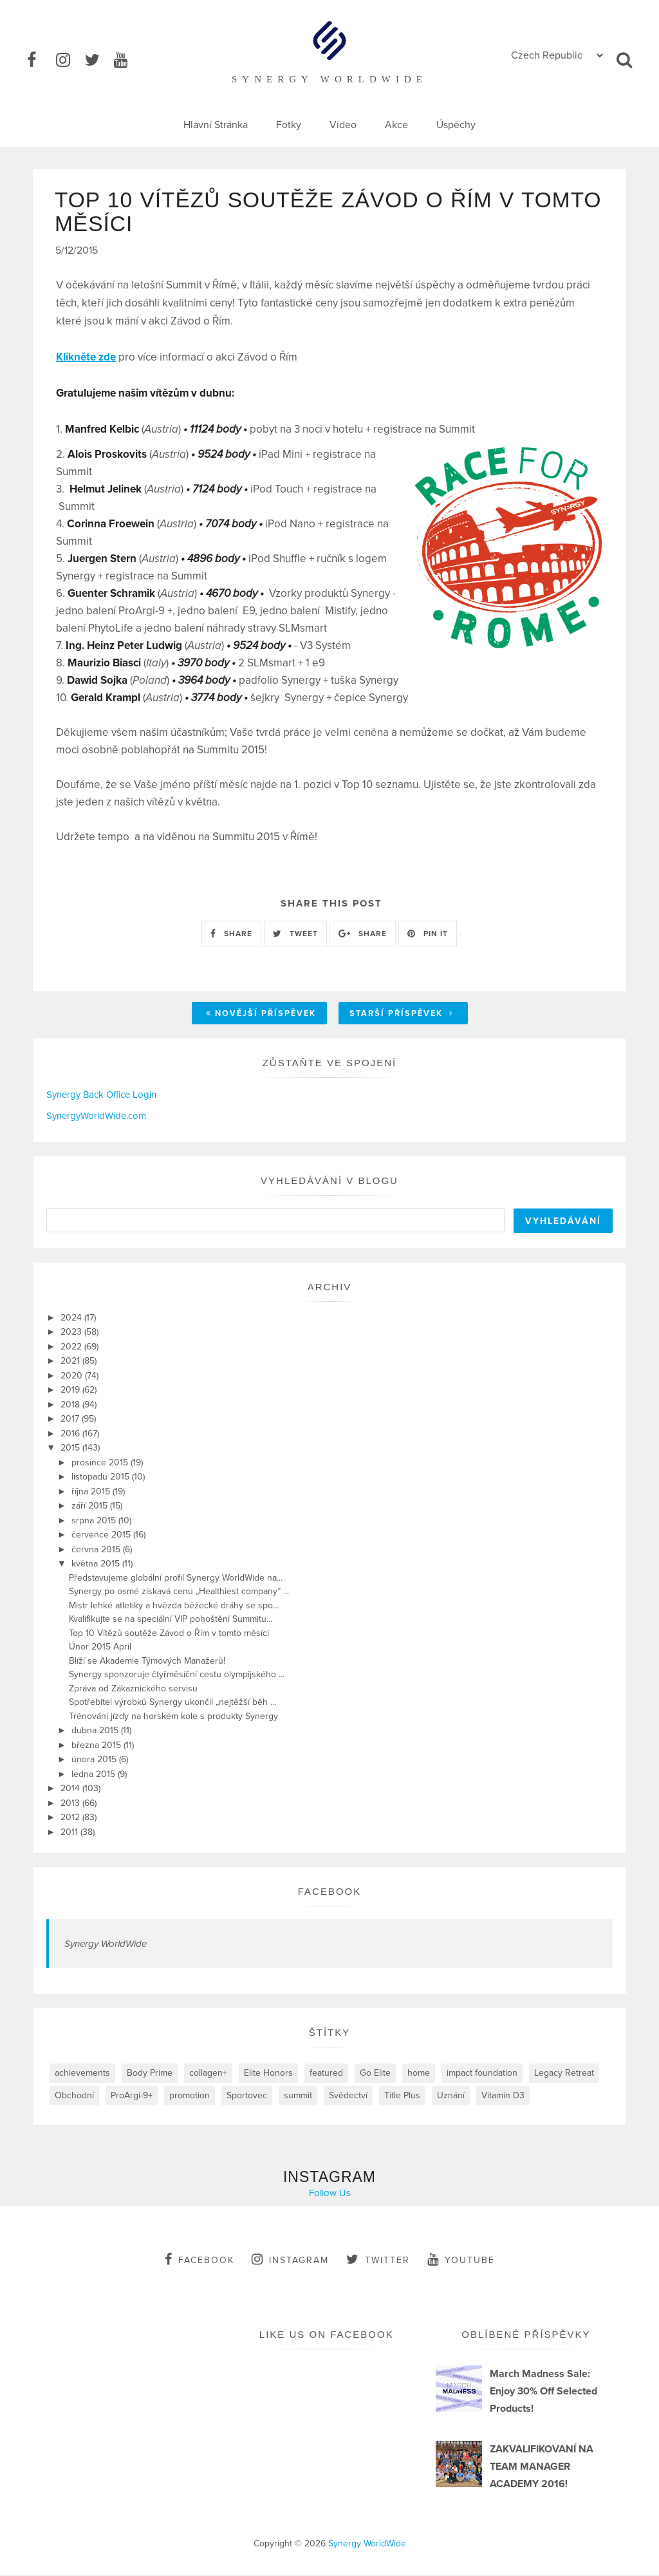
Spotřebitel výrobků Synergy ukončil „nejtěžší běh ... (172, 1703)
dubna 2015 (96, 1731)
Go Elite (375, 2074)
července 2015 (102, 1535)
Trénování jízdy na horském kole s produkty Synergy (173, 1716)
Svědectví (348, 2096)
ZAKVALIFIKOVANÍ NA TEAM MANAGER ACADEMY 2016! (541, 2467)
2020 (72, 1376)
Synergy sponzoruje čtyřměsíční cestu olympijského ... (176, 1675)
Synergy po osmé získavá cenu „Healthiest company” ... (179, 1592)
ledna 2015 (94, 1774)
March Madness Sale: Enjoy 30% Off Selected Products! (543, 2392)
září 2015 (90, 1506)
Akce (396, 124)
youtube (461, 2260)
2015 (71, 1448)
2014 (71, 1789)
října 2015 (92, 1492)
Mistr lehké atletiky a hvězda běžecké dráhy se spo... (174, 1606)
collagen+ (208, 2074)
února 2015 (95, 1760)
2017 (71, 1420)
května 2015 (96, 1564)
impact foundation (482, 2074)
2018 (71, 1405)
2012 (71, 1818)
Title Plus (402, 2096)
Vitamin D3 (502, 2096)
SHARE (231, 934)
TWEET (295, 934)
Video (343, 124)
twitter (378, 2260)
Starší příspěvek (401, 1015)
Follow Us (330, 2194)
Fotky (288, 124)
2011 (70, 1832)
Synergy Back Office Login (101, 1096)
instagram (290, 2260)
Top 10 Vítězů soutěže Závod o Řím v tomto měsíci (169, 1633)
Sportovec (247, 2096)
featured (326, 2074)
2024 (72, 1318)
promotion (189, 2096)
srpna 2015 (94, 1521)
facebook (199, 2260)
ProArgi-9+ (132, 2096)
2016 (71, 1434)
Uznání (451, 2096)
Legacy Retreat (564, 2074)
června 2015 (97, 1550)
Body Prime (149, 2074)
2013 (71, 1803)
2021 (71, 1362)
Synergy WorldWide (105, 1945)
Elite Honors (268, 2074)
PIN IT (427, 934)
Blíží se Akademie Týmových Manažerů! (147, 1661)
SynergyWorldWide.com (96, 1116)
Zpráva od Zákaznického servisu (133, 1689)
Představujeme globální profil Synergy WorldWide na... (176, 1578)
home (418, 2074)
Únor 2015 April (100, 1647)
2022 (72, 1347)
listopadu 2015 (101, 1477)
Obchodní (74, 2096)
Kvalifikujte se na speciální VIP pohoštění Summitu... (170, 1620)
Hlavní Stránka (215, 124)
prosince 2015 (101, 1463)
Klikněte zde (86, 358)
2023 (72, 1333)
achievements (82, 2074)
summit (298, 2096)
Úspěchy (456, 124)
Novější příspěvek (261, 1015)
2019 (71, 1391)
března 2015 (97, 1745)
